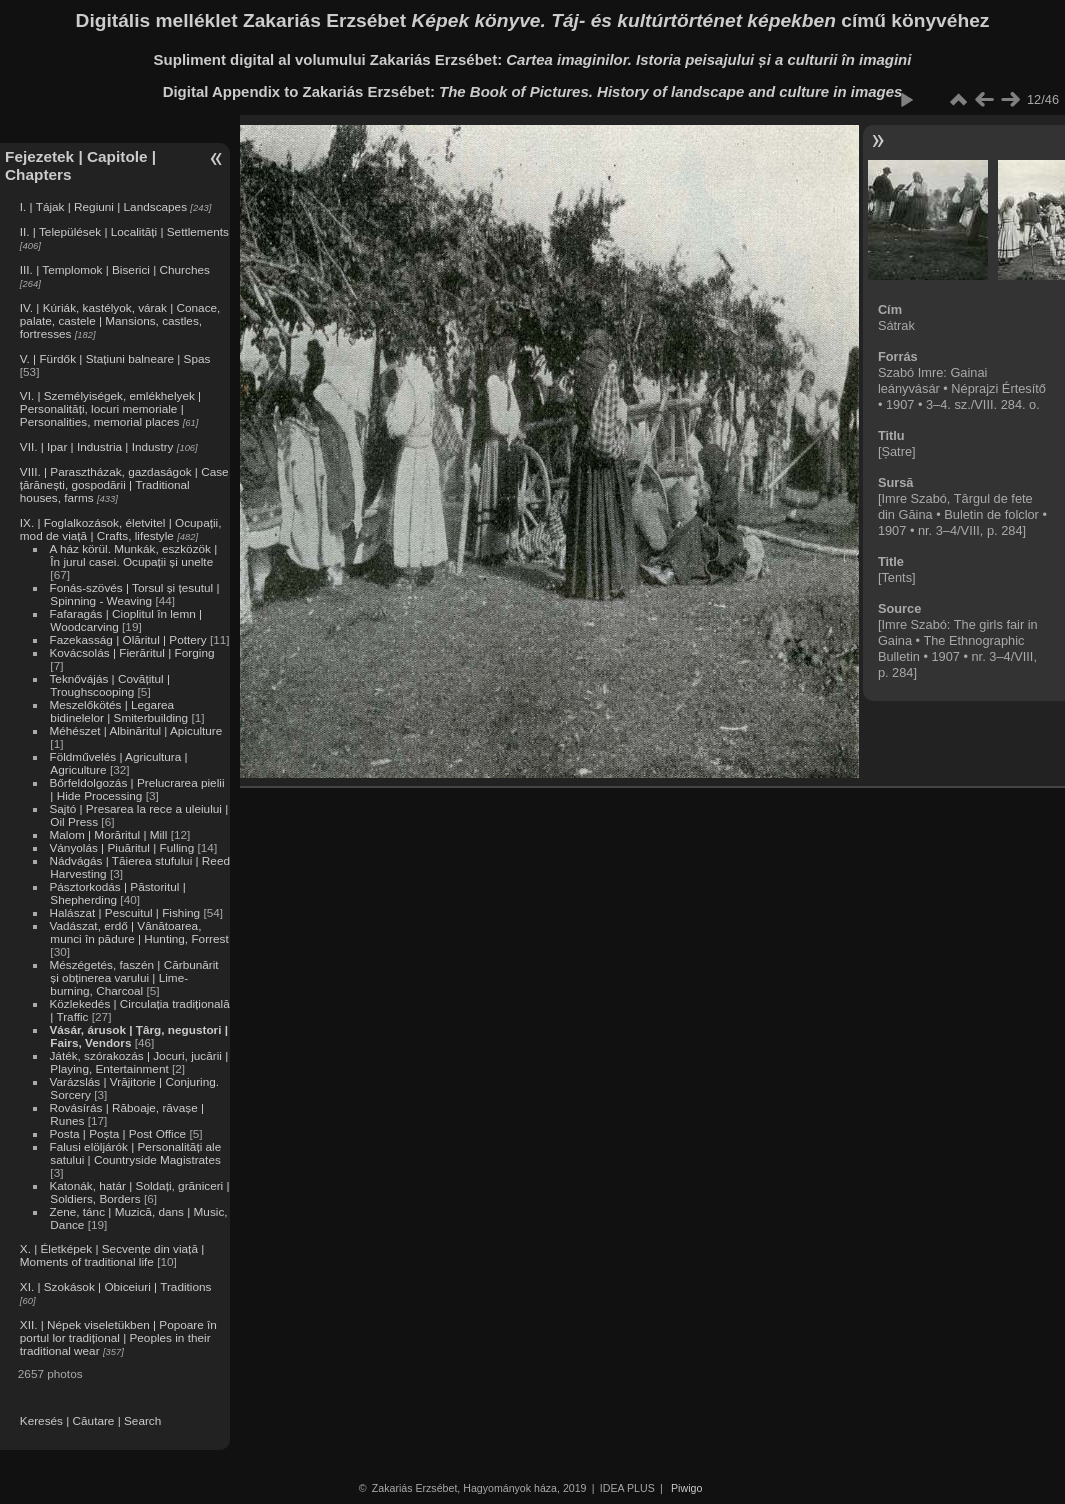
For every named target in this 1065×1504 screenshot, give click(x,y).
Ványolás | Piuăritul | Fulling (121, 847)
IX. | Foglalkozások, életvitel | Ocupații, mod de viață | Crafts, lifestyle (121, 529)
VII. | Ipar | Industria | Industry (97, 446)
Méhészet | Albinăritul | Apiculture (135, 730)
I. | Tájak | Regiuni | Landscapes (103, 206)
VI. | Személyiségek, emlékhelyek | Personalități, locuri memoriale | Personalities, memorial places (110, 408)
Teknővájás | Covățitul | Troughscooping (109, 685)
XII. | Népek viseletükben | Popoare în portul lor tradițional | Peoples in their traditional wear (118, 1337)
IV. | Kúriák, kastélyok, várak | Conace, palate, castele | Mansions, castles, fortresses (120, 320)
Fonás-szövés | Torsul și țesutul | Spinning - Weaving (134, 594)
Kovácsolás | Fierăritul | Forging (131, 652)
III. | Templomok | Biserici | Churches (115, 269)
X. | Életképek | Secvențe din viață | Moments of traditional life (112, 1255)
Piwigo (686, 1488)
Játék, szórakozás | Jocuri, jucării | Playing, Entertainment (138, 1062)
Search (142, 1420)
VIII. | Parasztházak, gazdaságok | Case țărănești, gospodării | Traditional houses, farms (124, 484)
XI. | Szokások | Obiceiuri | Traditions (116, 1286)
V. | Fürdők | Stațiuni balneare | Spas (115, 358)
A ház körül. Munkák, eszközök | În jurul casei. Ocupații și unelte (133, 555)
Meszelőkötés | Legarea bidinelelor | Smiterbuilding (118, 711)
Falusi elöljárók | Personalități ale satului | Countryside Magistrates (135, 1153)
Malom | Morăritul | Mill (108, 834)
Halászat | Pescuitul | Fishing (124, 912)
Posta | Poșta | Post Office (117, 1133)
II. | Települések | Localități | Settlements (124, 231)
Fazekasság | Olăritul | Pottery (127, 639)
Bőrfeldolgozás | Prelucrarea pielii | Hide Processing (136, 789)
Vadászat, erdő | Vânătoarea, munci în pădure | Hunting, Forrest (138, 932)
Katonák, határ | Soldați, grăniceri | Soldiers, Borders (139, 1192)
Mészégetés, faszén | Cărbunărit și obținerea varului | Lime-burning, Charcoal (133, 977)
